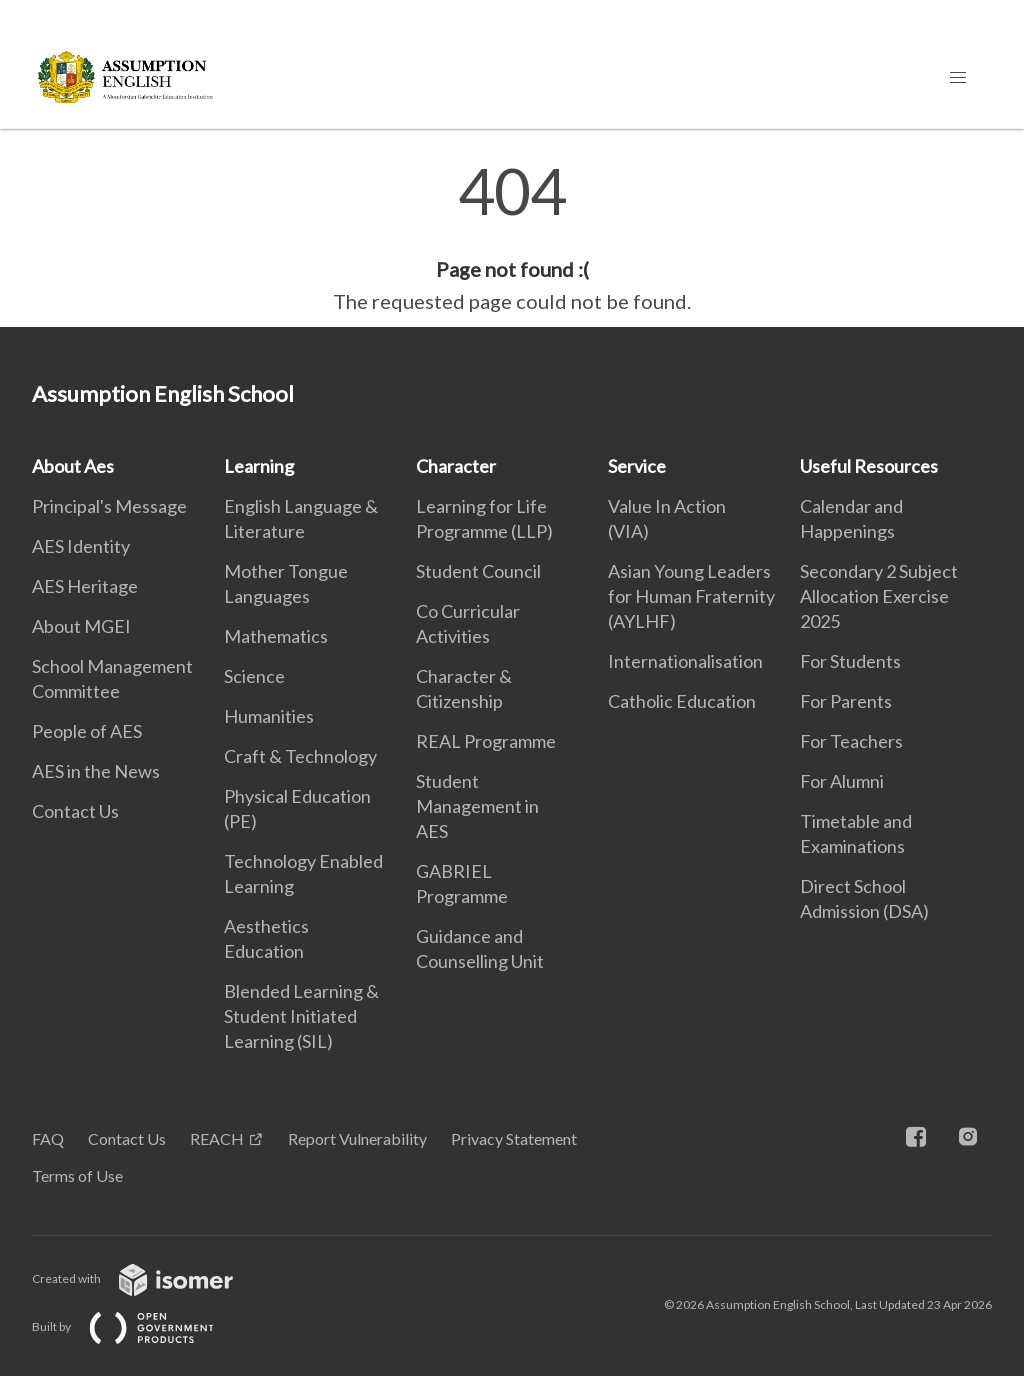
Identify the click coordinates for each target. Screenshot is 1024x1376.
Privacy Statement (514, 1138)
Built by (139, 1326)
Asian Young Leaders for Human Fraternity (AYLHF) (691, 596)
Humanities (269, 716)
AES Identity (81, 546)
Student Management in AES (477, 806)
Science (254, 676)
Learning (259, 466)
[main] (512, 238)
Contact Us (75, 811)
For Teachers (851, 741)
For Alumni (842, 781)
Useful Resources (869, 466)
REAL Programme (486, 741)
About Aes (73, 466)
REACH (217, 1138)
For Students (850, 661)
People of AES (87, 731)
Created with (148, 1278)
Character (456, 466)
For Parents (846, 701)
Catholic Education (682, 701)
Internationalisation (685, 661)
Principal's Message (109, 506)
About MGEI (81, 626)
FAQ (48, 1138)
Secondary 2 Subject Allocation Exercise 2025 (879, 596)
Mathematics (276, 636)
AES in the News (96, 771)
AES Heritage (85, 586)
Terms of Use (77, 1175)
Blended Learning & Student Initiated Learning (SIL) (301, 1016)
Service (637, 466)
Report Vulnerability (357, 1138)
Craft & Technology (300, 756)
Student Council (478, 571)
